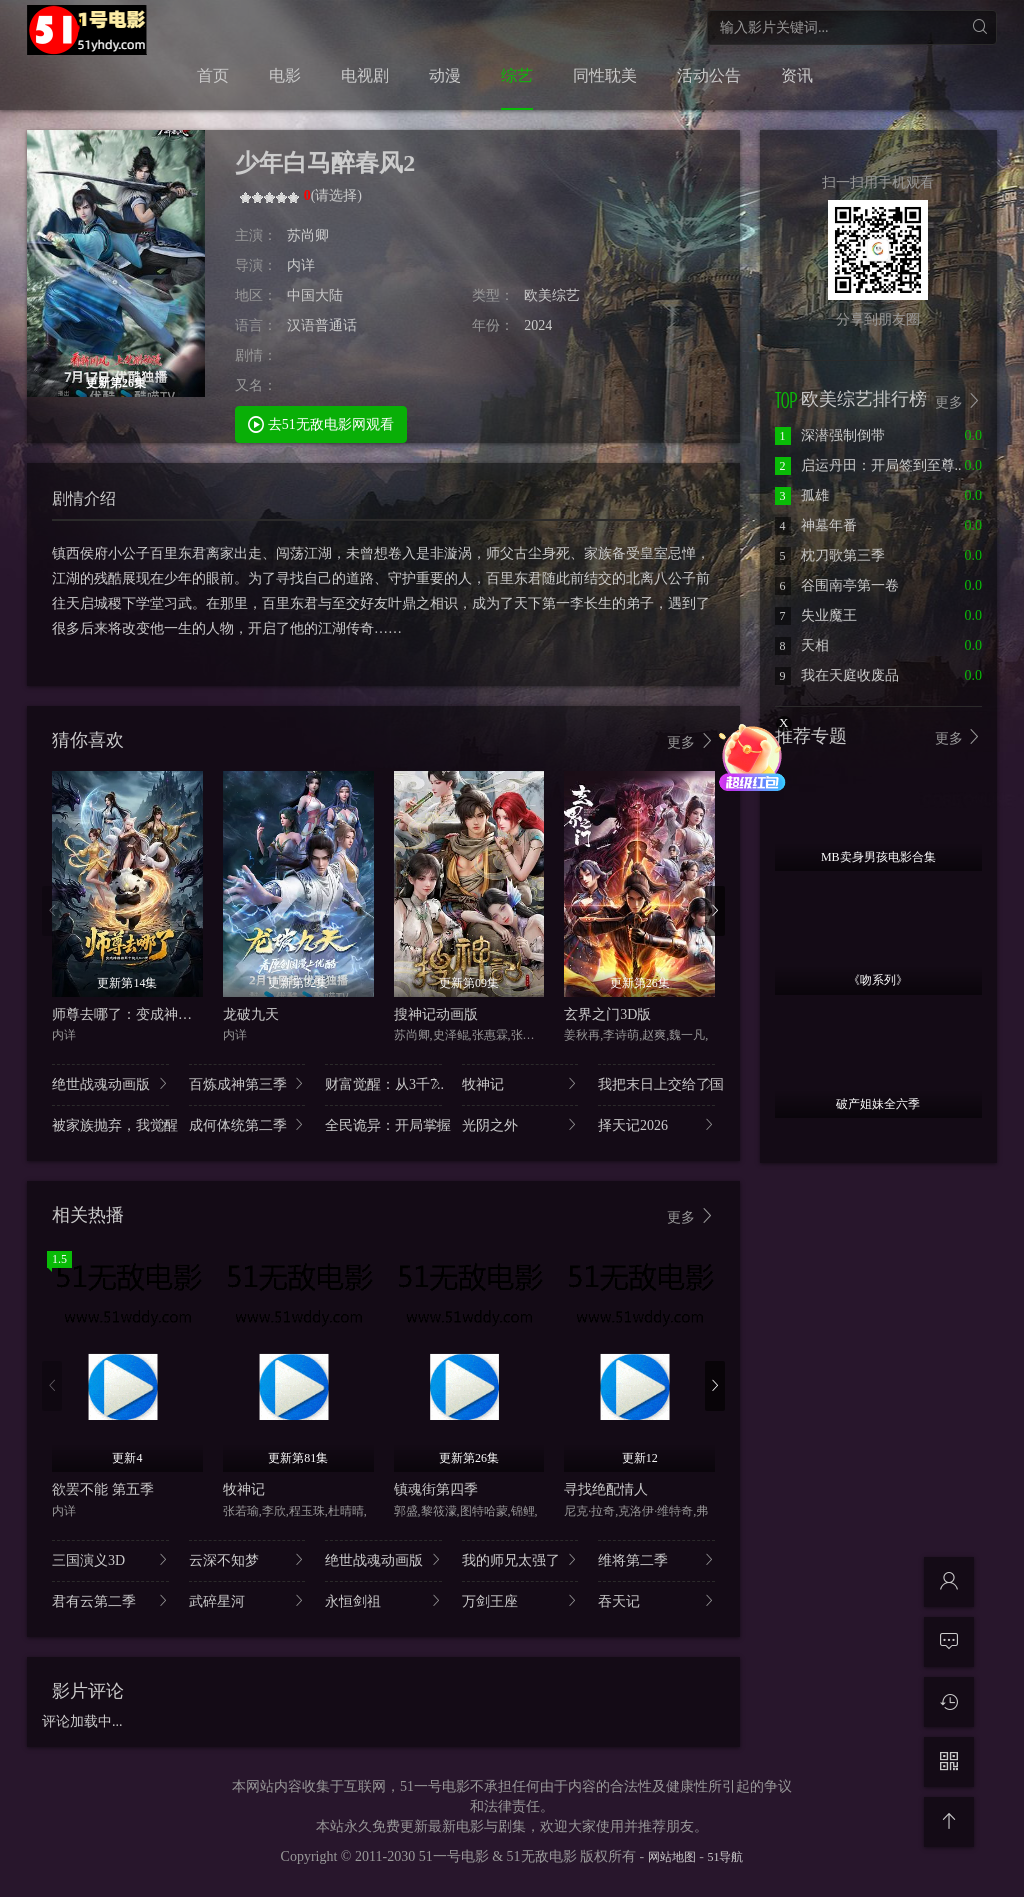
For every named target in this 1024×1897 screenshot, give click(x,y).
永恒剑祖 (383, 1600)
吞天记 (656, 1600)
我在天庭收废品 (837, 675)
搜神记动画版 (436, 1014)
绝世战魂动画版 (110, 1083)
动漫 (445, 75)
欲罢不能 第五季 (103, 1489)
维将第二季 (656, 1559)
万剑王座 (520, 1600)
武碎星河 (247, 1600)
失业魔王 (816, 615)
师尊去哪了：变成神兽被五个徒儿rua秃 (173, 1014)
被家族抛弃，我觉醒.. (110, 1124)
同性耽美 (605, 75)
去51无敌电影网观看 (321, 423)
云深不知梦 (247, 1559)
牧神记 (520, 1083)
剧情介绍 (84, 498)
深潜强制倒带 (830, 435)
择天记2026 (656, 1124)
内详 (301, 265)
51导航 (725, 1857)
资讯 (797, 75)
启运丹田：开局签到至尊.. (868, 465)
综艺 (517, 75)
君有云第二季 (110, 1600)
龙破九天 (251, 1014)
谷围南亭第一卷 (837, 585)
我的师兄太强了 (520, 1559)
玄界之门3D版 (607, 1014)
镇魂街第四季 (436, 1489)
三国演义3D (110, 1559)
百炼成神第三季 (247, 1083)
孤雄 (802, 495)
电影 (285, 75)
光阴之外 (520, 1124)
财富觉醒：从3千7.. (383, 1083)
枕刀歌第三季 (830, 555)
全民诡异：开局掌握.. (383, 1124)
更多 (691, 741)
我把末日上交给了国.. (656, 1083)
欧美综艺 (552, 295)
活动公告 (709, 75)
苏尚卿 (308, 235)
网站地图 (672, 1857)
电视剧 (365, 75)
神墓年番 (816, 525)
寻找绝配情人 (606, 1489)
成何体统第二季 (247, 1124)
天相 (802, 645)
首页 (213, 75)
